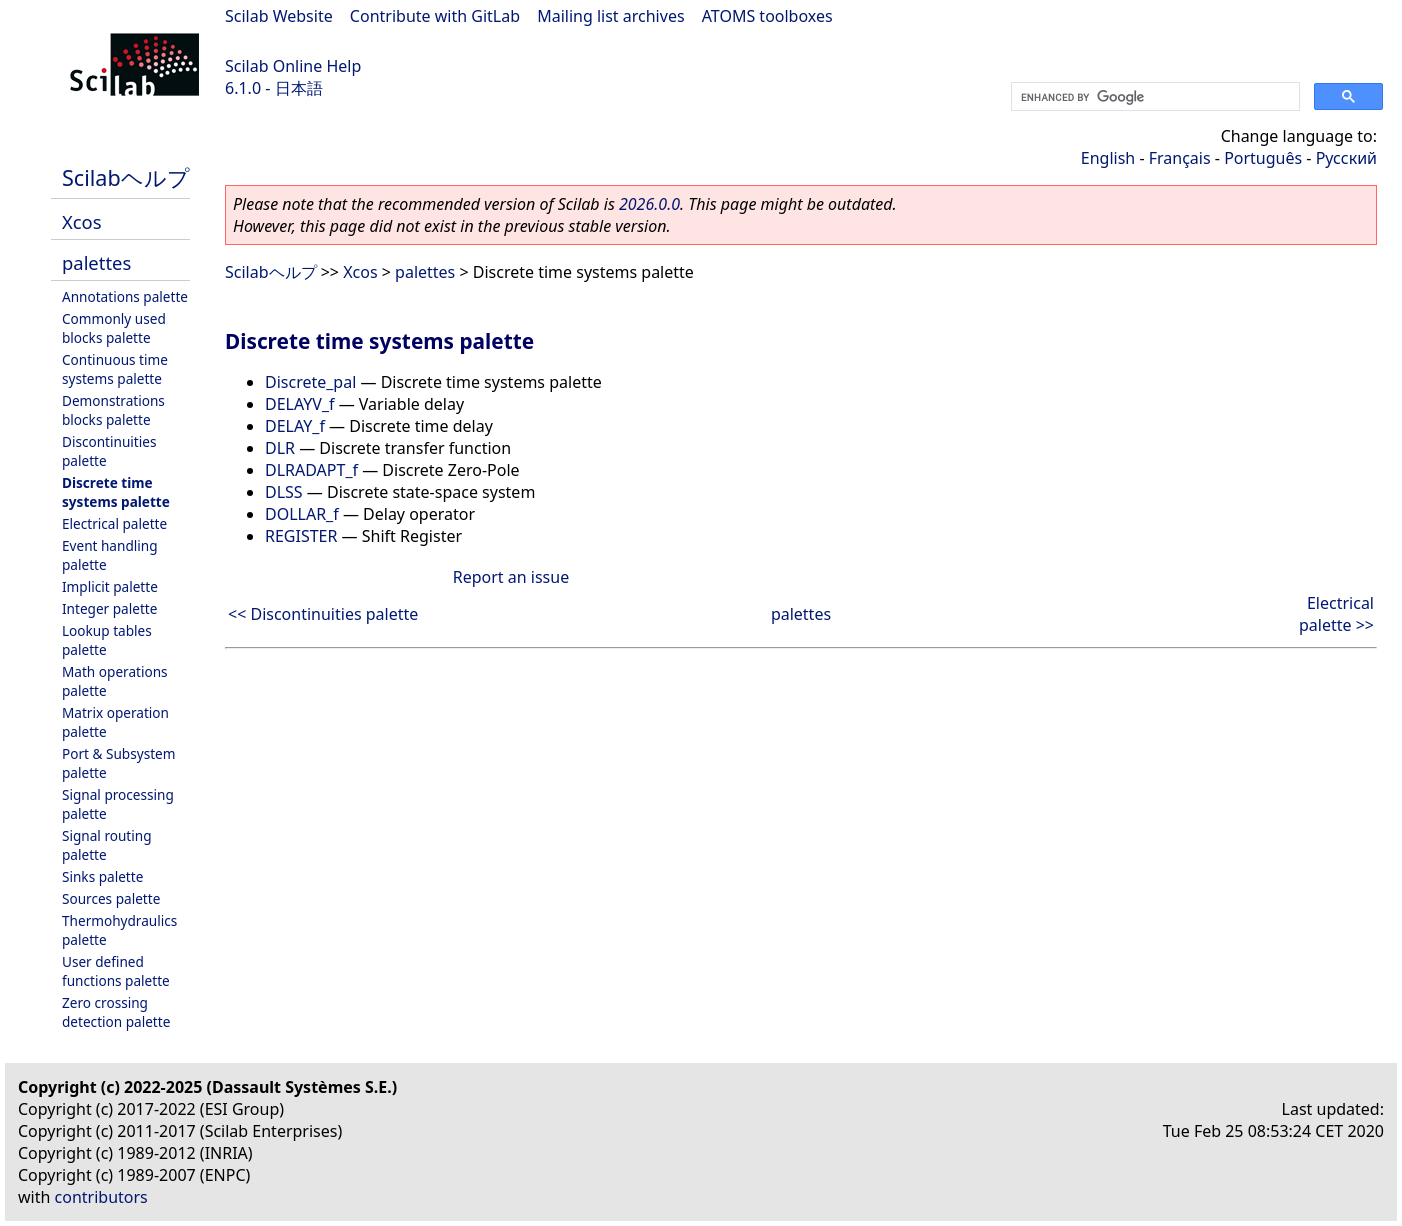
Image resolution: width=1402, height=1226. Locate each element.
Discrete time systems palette (116, 492)
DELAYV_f (300, 404)
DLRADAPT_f (311, 470)
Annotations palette (125, 296)
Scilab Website (279, 16)
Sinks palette (102, 876)
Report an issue (511, 577)
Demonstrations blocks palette (113, 410)
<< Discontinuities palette (323, 614)
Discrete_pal (310, 382)
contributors (101, 1197)
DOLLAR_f (302, 514)
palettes (96, 262)
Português (1263, 158)
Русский (1346, 158)
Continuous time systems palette (115, 369)
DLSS (284, 492)
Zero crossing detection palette (116, 1012)
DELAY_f (295, 426)
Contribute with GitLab (435, 16)
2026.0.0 (649, 204)
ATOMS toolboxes (767, 16)
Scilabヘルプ (126, 177)
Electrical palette (114, 523)
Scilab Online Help (293, 66)
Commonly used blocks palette (114, 328)
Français (1180, 158)
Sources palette (111, 898)
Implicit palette (110, 586)
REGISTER (301, 536)
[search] (1153, 97)
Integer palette (109, 608)
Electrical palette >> (1336, 614)
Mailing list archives (610, 16)
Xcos (82, 221)
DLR (280, 448)
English (1108, 158)
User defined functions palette (116, 971)
